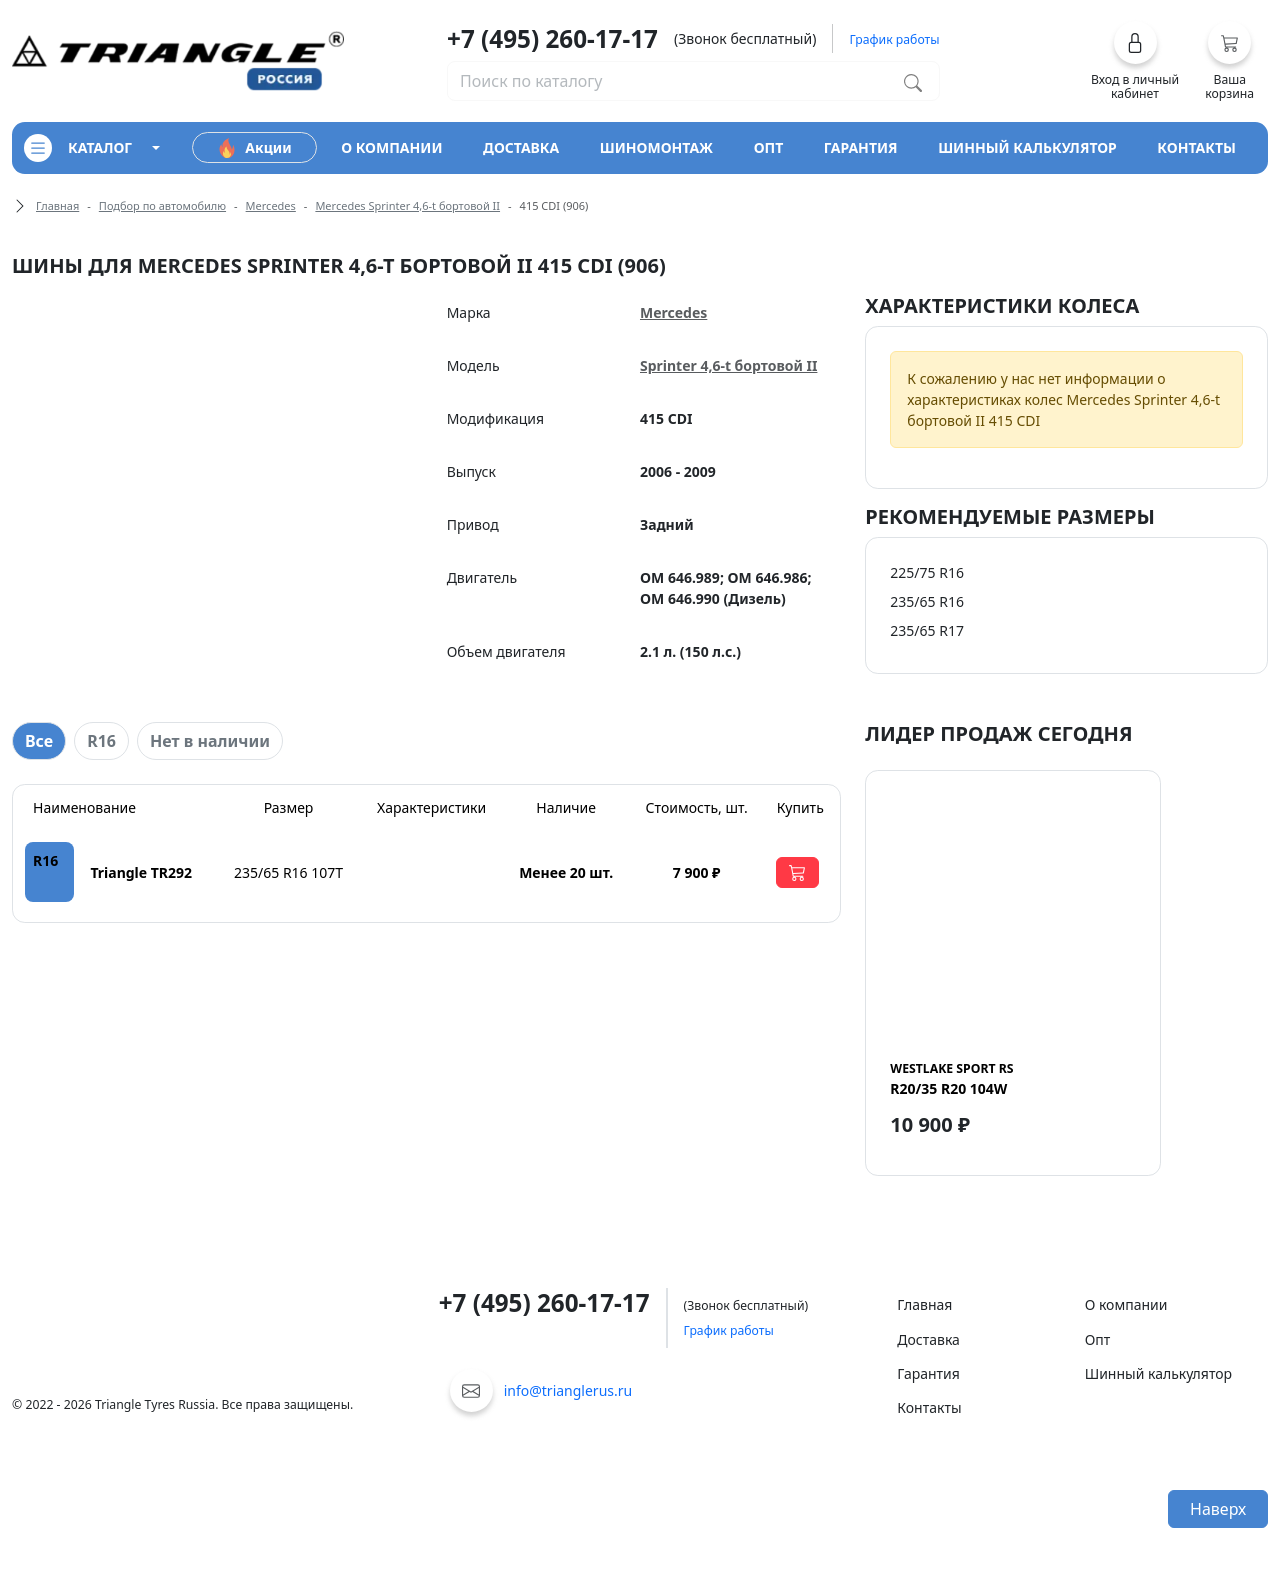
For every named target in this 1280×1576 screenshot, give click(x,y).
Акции (254, 148)
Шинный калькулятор (1158, 1373)
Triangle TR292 (141, 872)
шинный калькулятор (1027, 147)
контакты (1196, 147)
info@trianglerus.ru (568, 1390)
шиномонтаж (656, 147)
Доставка (928, 1339)
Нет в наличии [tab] (210, 741)
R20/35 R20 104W (951, 1079)
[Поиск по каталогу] (913, 81)
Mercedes (271, 205)
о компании (391, 147)
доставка (521, 147)
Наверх (1218, 1509)
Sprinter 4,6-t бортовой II (728, 365)
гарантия (861, 147)
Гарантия (928, 1373)
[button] (1135, 61)
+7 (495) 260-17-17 (552, 38)
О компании (1126, 1304)
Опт (1098, 1339)
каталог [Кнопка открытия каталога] (78, 148)
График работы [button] (894, 39)
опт (769, 147)
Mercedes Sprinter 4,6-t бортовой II (407, 205)
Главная (57, 205)
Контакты (929, 1407)
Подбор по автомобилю (162, 205)
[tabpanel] (426, 853)
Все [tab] (39, 741)
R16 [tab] (101, 741)
